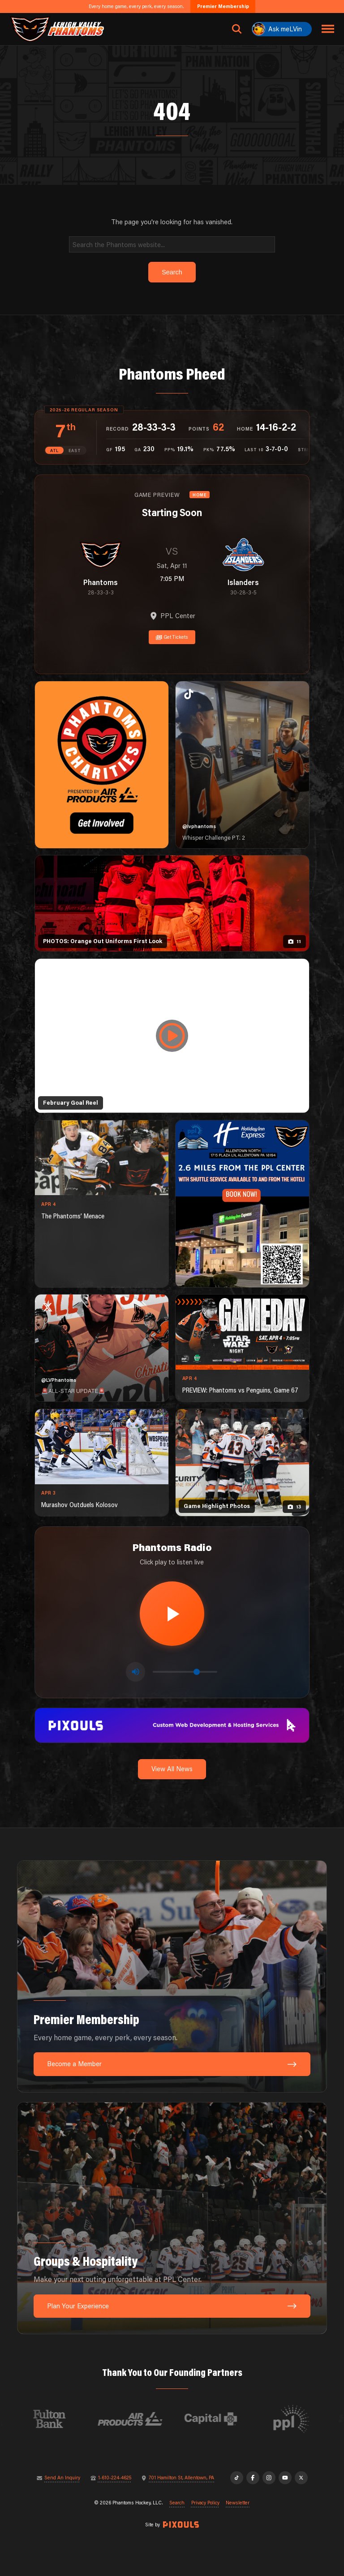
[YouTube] (285, 2477)
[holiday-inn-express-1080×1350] (242, 1203)
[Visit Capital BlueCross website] (238, 2419)
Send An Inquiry (62, 2477)
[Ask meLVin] (282, 29)
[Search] (172, 244)
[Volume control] (185, 1672)
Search (177, 2502)
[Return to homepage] (57, 29)
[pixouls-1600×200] (172, 1724)
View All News (172, 1768)
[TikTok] (236, 2477)
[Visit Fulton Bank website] (76, 2419)
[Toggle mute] (135, 1671)
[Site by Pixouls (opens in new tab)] (181, 2524)
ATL (54, 450)
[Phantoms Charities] (101, 764)
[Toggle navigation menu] (328, 29)
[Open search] (237, 29)
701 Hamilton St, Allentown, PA (181, 2477)
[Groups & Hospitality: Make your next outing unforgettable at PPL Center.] (172, 2218)
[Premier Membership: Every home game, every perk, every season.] (172, 1976)
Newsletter (237, 2502)
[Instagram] (268, 2477)
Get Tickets (172, 637)
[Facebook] (252, 2477)
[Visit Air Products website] (157, 2419)
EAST (75, 450)
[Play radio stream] (172, 1613)
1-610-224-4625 (114, 2477)
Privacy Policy (205, 2502)
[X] (301, 2477)
